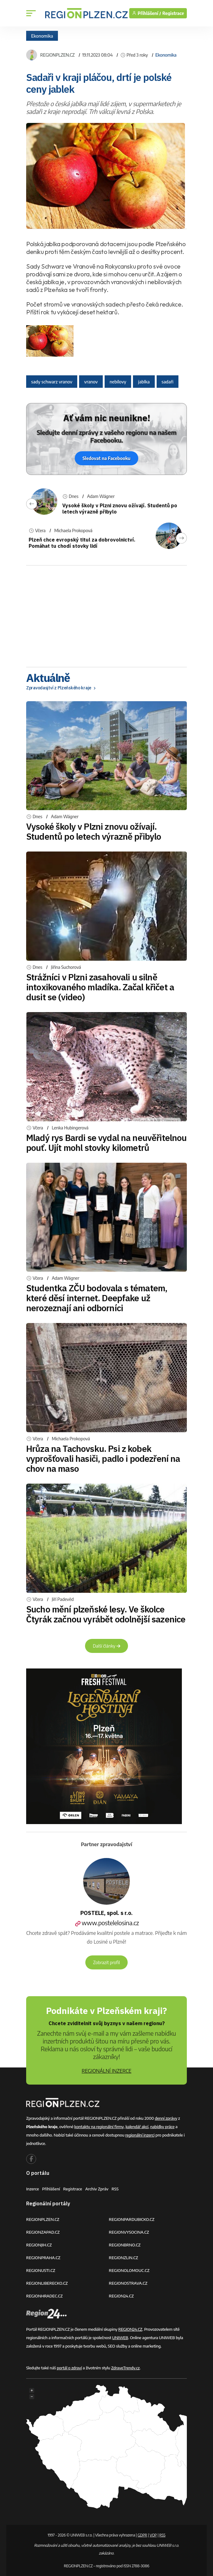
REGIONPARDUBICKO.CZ (131, 2219)
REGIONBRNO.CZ (125, 2244)
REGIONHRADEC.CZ (44, 2295)
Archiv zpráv (97, 2188)
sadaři (167, 381)
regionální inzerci (139, 2135)
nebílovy (118, 381)
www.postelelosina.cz (106, 1922)
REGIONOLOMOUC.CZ (129, 2270)
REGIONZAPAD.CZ (43, 2232)
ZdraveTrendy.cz (125, 2367)
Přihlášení (51, 2188)
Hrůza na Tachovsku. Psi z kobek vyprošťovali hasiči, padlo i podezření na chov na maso (103, 1458)
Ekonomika (42, 35)
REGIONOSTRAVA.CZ (128, 2283)
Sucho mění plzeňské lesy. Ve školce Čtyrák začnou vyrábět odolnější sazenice (105, 1614)
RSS (115, 2188)
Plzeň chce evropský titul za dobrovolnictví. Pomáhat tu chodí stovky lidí (82, 543)
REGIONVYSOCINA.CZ (129, 2232)
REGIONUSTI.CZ (40, 2270)
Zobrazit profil (106, 1962)
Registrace (173, 13)
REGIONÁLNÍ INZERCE (106, 2071)
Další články (106, 1646)
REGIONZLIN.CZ (123, 2257)
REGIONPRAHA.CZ (43, 2257)
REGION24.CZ (121, 2295)
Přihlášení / (146, 13)
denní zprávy (166, 2118)
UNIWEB (120, 2337)
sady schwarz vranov (51, 381)
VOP (153, 2535)
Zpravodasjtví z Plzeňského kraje (61, 688)
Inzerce (32, 2188)
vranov (91, 381)
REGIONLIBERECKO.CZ (47, 2283)
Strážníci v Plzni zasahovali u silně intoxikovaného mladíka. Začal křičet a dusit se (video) (100, 987)
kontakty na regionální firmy (99, 2126)
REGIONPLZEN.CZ (57, 55)
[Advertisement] (106, 614)
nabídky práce (162, 2126)
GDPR (142, 2535)
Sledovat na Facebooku (106, 458)
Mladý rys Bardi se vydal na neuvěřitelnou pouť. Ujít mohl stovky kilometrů (106, 1142)
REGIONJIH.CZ (39, 2244)
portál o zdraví (69, 2367)
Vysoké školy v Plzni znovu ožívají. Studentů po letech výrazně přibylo (93, 831)
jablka (143, 381)
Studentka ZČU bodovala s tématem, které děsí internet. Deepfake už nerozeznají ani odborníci (96, 1298)
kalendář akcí (136, 2126)
